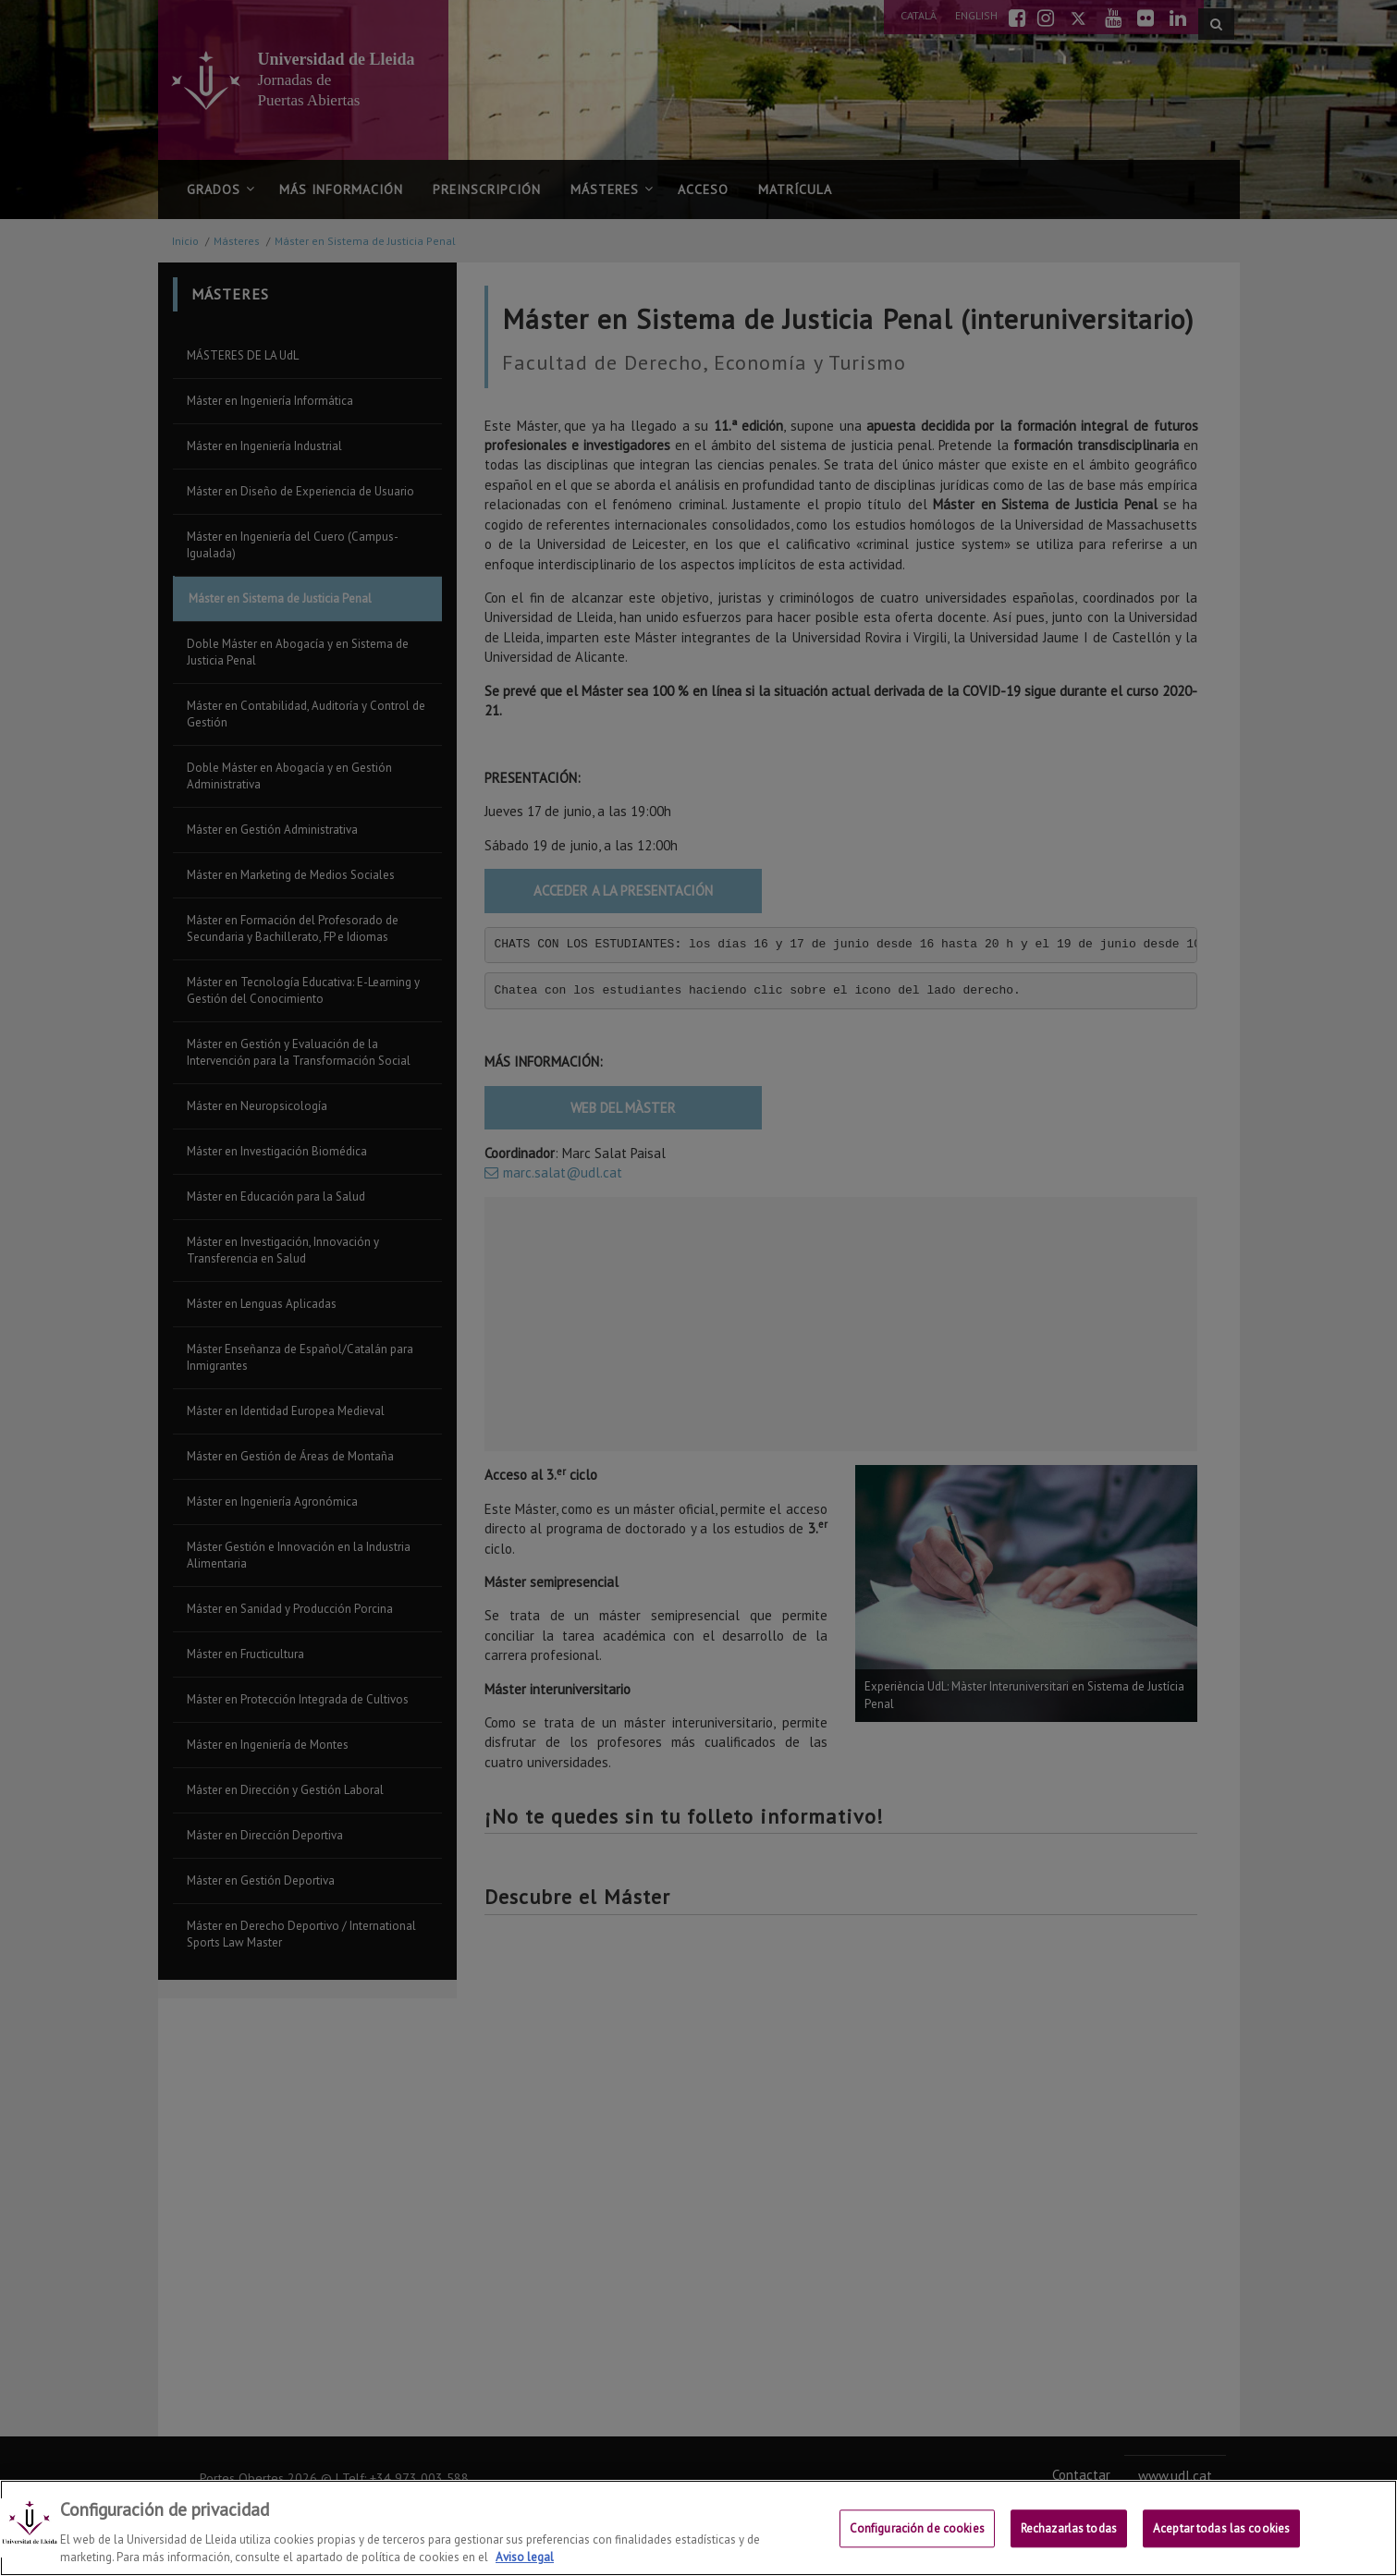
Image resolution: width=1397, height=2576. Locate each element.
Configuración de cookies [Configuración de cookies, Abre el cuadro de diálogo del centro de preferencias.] (917, 2529)
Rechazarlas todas (1069, 2529)
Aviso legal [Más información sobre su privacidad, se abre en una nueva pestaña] (525, 2557)
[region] (698, 2528)
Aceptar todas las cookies (1221, 2529)
